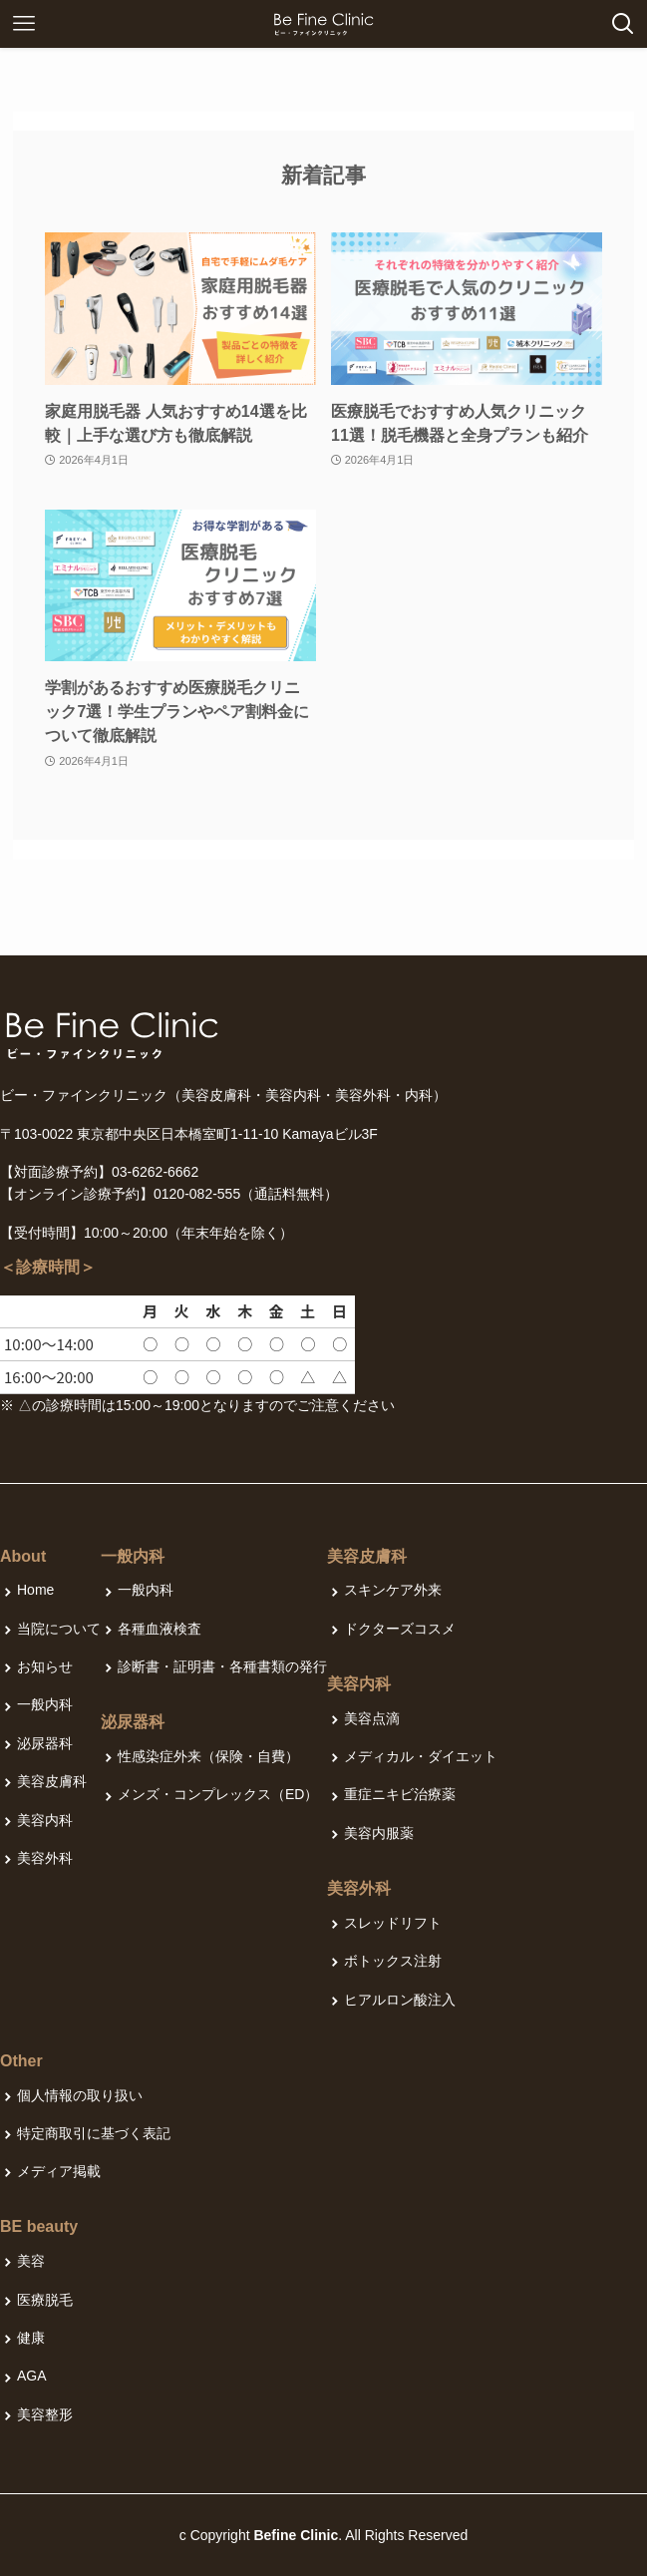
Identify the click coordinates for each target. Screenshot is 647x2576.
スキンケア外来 (393, 1590)
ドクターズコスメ (400, 1629)
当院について (59, 1629)
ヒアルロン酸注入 (400, 2000)
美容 (31, 2261)
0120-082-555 (197, 1194)
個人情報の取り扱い (80, 2095)
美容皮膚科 (52, 1781)
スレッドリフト (393, 1923)
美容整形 (45, 2414)
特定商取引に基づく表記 (93, 2133)
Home (35, 1590)
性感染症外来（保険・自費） (208, 1756)
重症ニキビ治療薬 (400, 1794)
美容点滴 (372, 1718)
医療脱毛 (45, 2300)
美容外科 (45, 1858)
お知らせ (45, 1666)
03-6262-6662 (155, 1172)
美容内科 (45, 1820)
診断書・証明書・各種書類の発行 (222, 1666)
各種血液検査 (159, 1629)
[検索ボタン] (623, 24)
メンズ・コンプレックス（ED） (218, 1794)
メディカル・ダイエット (420, 1756)
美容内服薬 (379, 1833)
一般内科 (45, 1704)
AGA (32, 2376)
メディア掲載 (59, 2171)
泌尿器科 (45, 1743)
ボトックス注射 (393, 1961)
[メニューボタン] (24, 24)
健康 (31, 2338)
